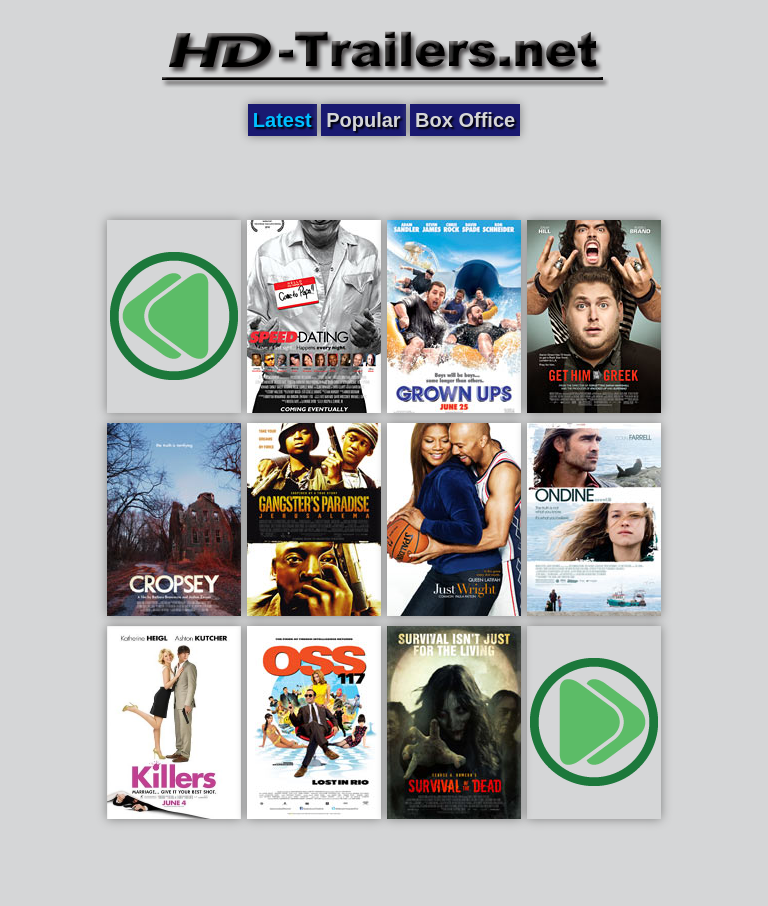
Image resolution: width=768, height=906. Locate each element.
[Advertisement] (384, 177)
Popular (363, 120)
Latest (282, 120)
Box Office (465, 120)
